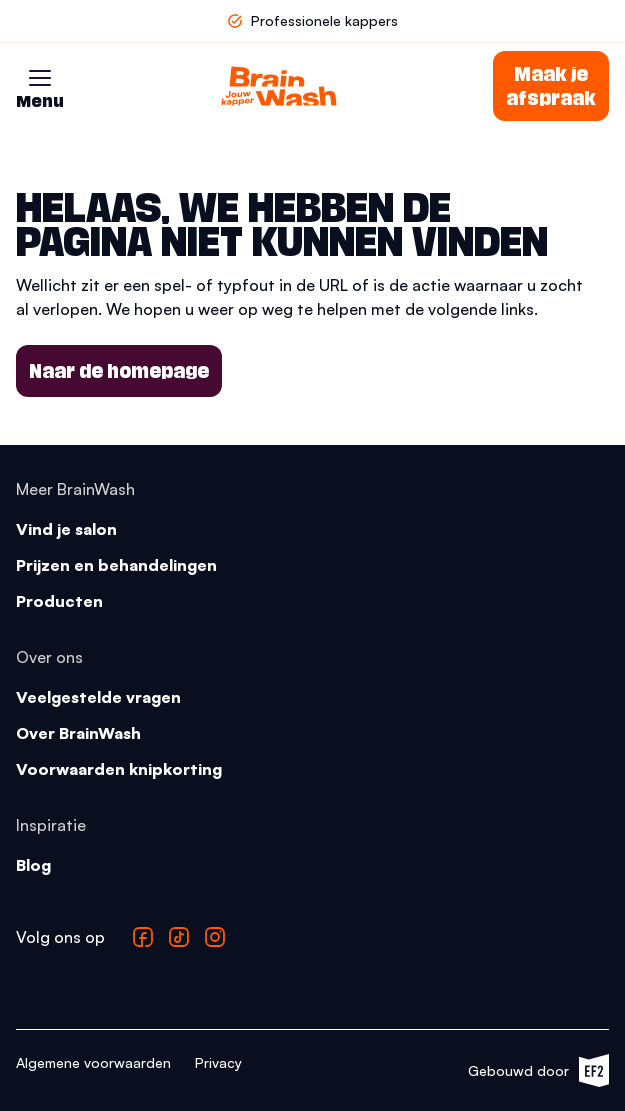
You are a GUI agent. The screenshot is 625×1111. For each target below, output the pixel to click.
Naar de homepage (119, 371)
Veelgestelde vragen (98, 697)
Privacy (218, 1062)
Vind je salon (66, 529)
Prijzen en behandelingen (116, 565)
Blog (33, 865)
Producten (59, 601)
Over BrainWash (78, 733)
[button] (40, 78)
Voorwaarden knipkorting (119, 769)
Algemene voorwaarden (93, 1062)
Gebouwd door (538, 1070)
